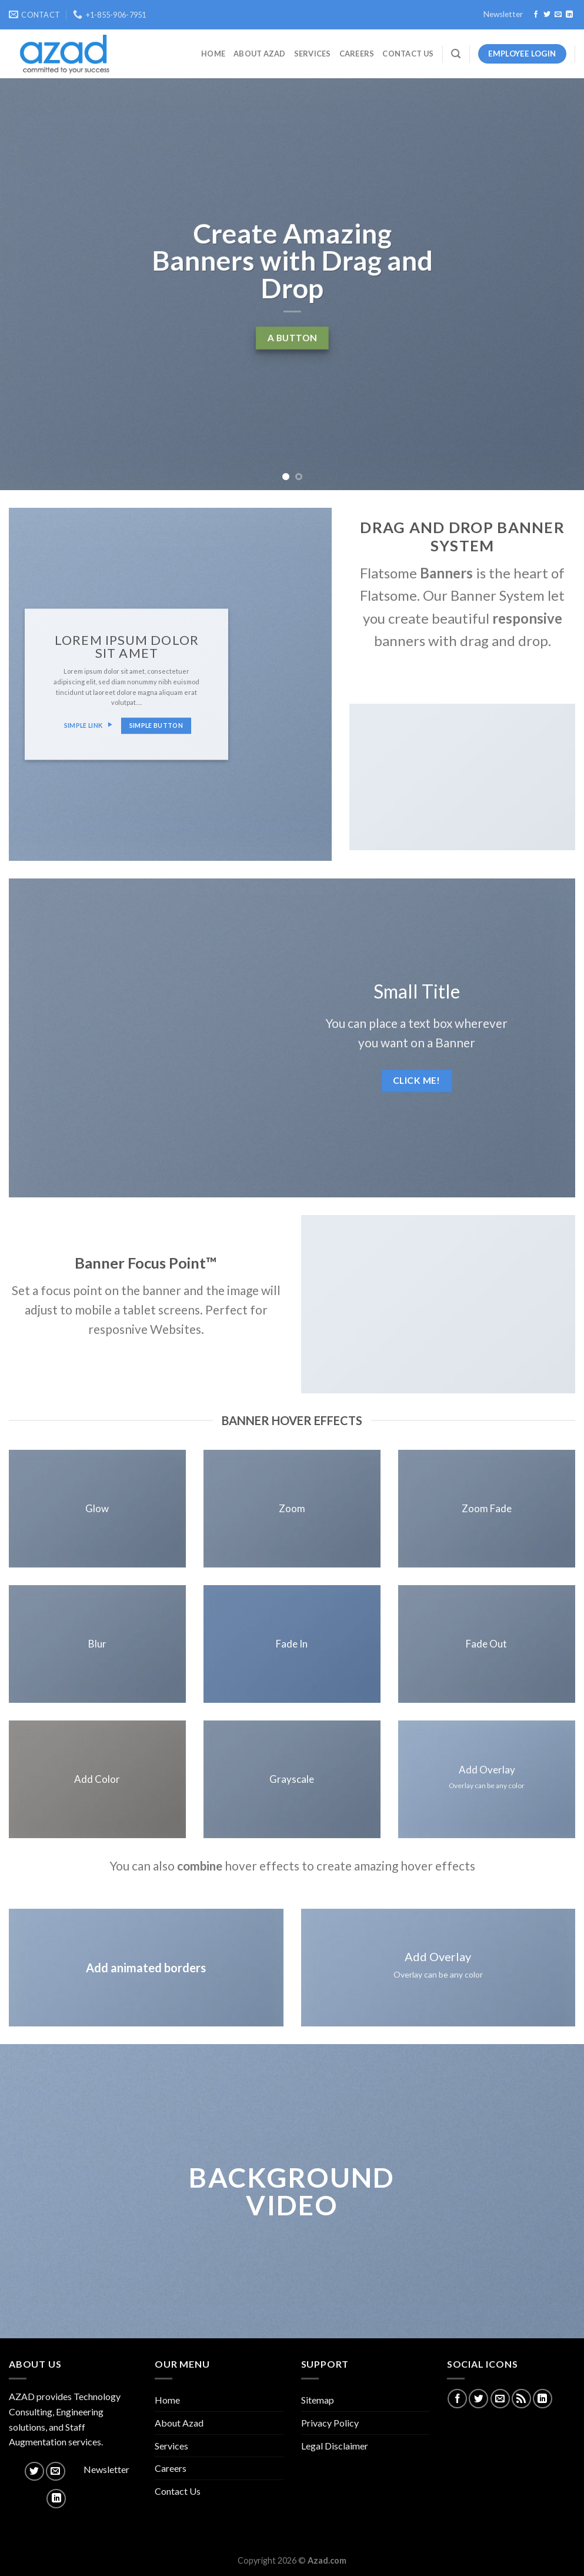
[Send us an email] (558, 15)
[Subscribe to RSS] (521, 2398)
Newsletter (503, 14)
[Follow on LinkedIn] (569, 15)
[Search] (455, 53)
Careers (357, 53)
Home (213, 53)
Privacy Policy (330, 2422)
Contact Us (407, 53)
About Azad (259, 53)
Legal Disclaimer (334, 2445)
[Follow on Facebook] (535, 15)
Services (312, 53)
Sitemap (317, 2399)
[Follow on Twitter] (546, 15)
